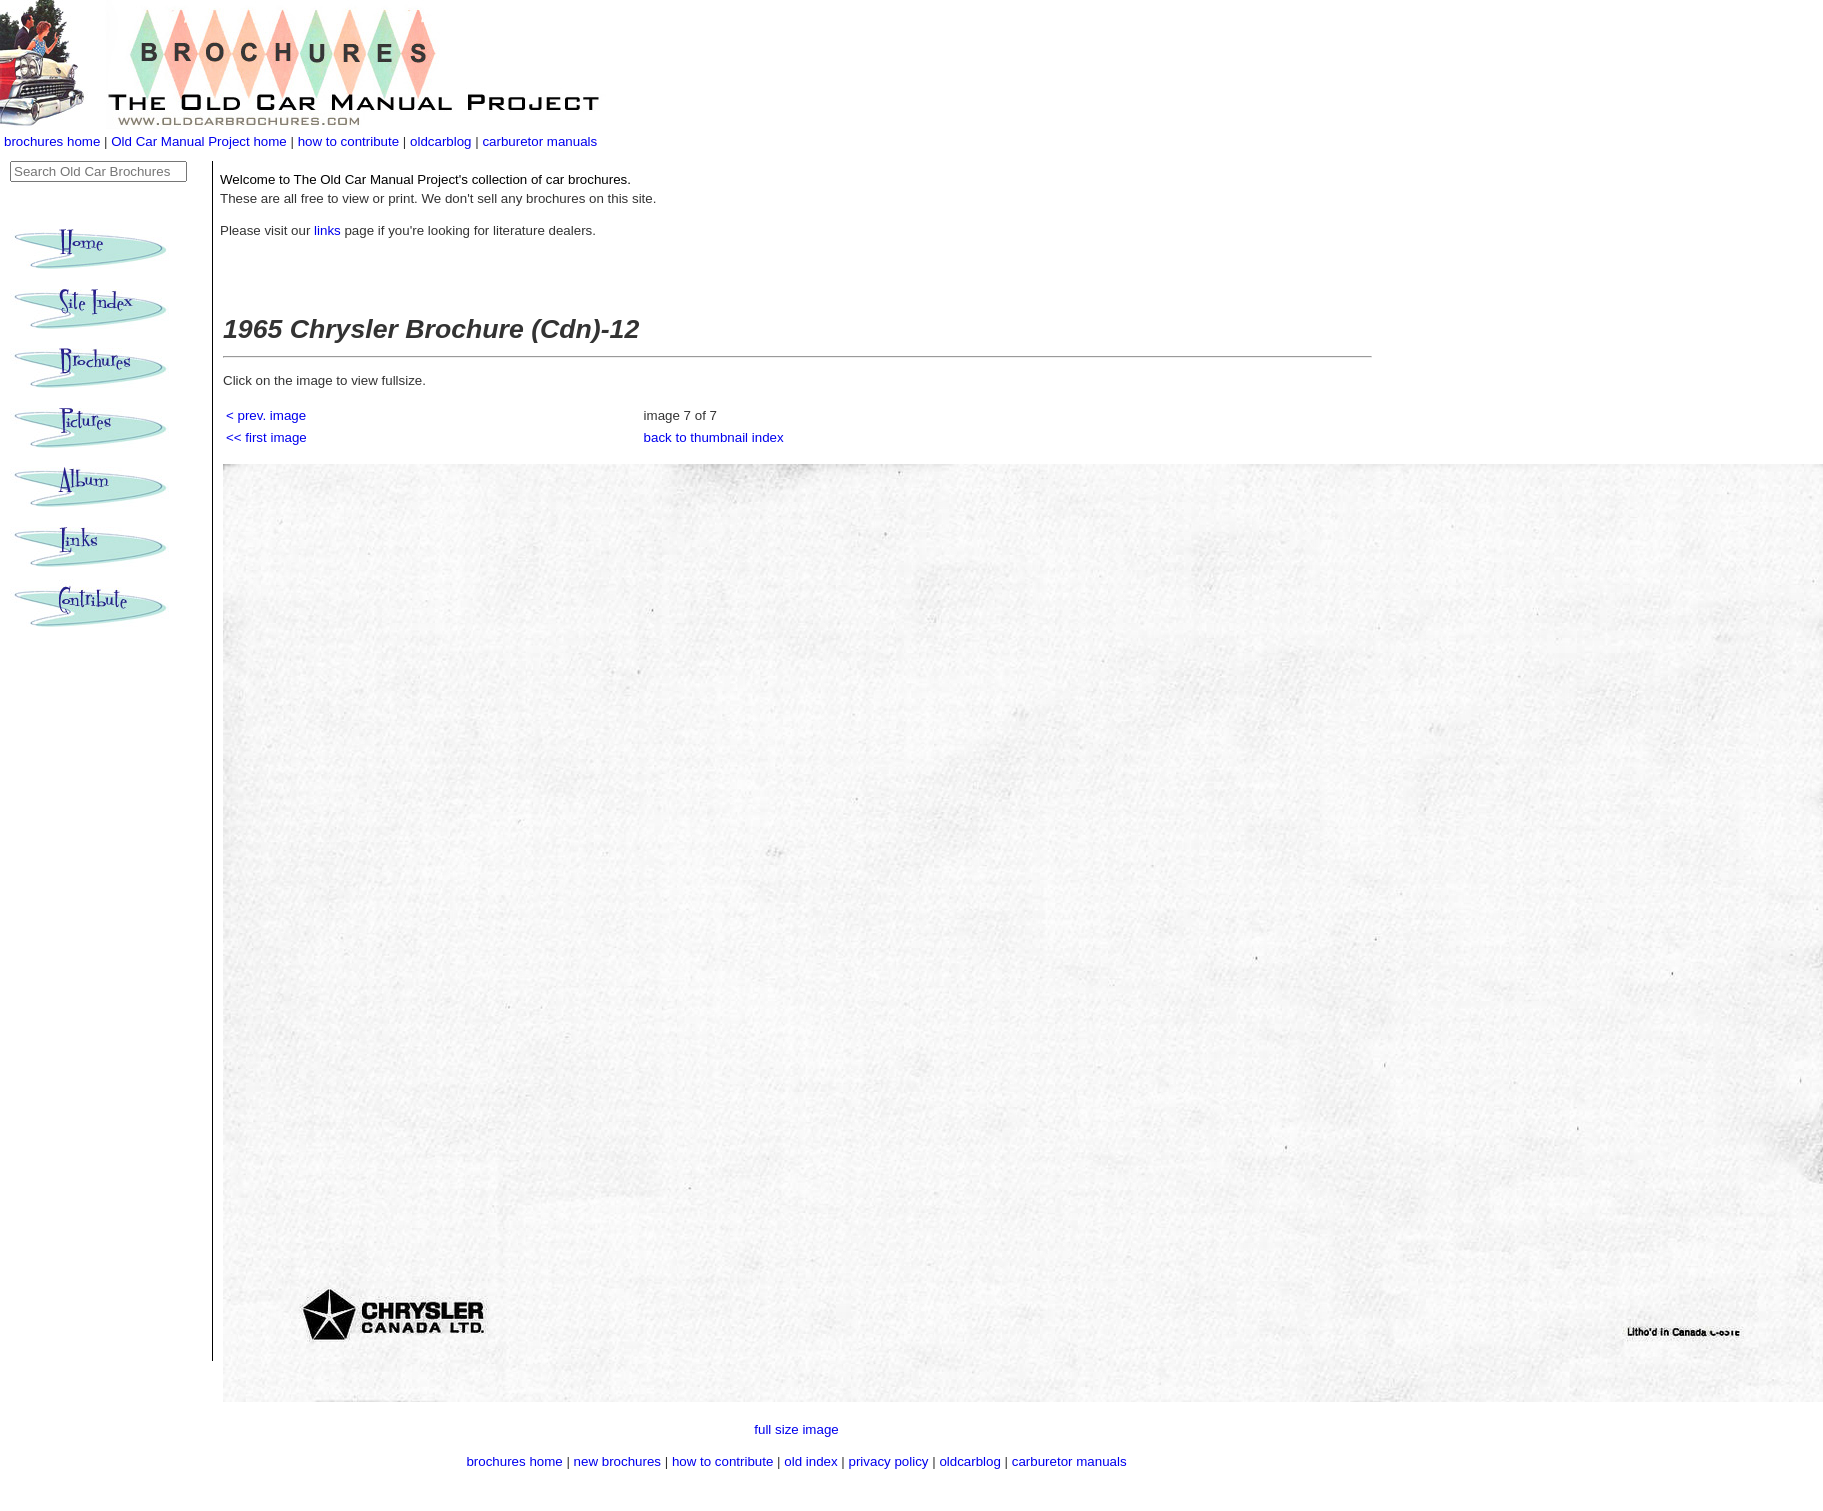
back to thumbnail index (714, 437)
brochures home (52, 141)
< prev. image (266, 415)
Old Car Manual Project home (200, 141)
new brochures (617, 1461)
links (327, 230)
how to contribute (349, 141)
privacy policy (891, 1461)
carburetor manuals (539, 141)
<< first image (266, 437)
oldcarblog (441, 141)
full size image (796, 1429)
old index (810, 1461)
